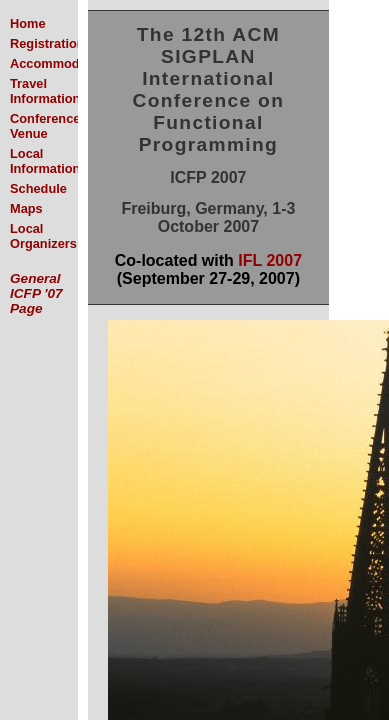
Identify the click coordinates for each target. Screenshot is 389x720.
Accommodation (60, 63)
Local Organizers (43, 236)
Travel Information (45, 91)
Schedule (38, 188)
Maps (26, 208)
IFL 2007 (270, 260)
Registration (47, 43)
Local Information (45, 161)
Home (28, 23)
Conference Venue (45, 126)
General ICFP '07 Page (36, 293)
